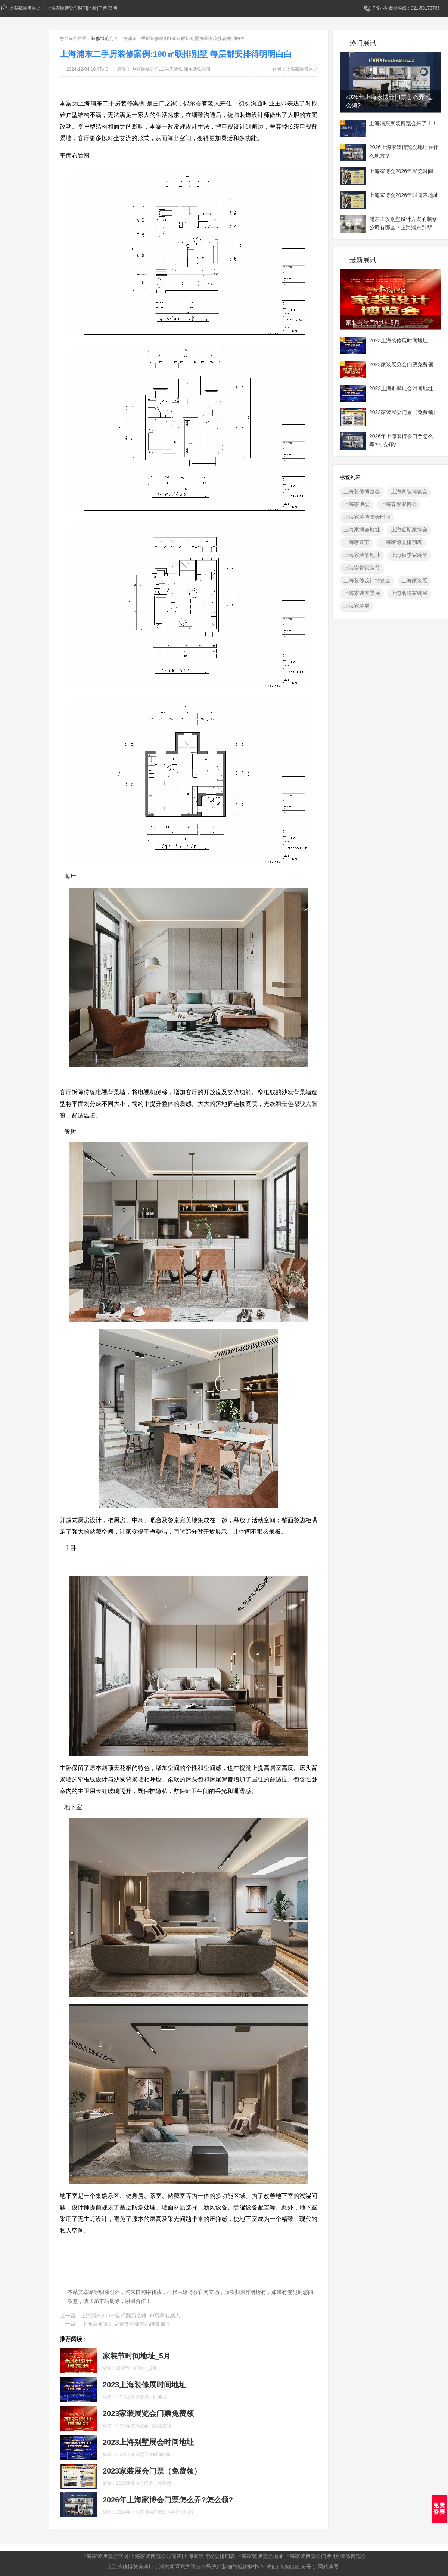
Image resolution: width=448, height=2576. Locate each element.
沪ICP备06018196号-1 (290, 2567)
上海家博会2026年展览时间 (401, 171)
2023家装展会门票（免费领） (403, 412)
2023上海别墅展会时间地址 (401, 388)
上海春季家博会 (398, 504)
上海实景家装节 (361, 568)
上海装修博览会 (361, 491)
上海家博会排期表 (401, 542)
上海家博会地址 (361, 530)
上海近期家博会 (409, 530)
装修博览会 (102, 38)
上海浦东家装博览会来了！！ (403, 123)
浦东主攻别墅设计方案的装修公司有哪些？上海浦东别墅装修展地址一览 (403, 224)
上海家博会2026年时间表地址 (403, 195)
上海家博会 (356, 504)
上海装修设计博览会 (367, 580)
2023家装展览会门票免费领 (401, 364)
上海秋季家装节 (409, 555)
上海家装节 (356, 542)
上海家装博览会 (20, 7)
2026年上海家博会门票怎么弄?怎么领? (389, 101)
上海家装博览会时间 (367, 517)
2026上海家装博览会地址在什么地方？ (403, 151)
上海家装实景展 (361, 593)
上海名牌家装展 (409, 593)
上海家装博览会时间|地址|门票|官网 (82, 8)
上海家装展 (414, 580)
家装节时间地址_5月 (372, 323)
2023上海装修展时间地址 (398, 340)
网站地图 (328, 2567)
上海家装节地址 (361, 555)
